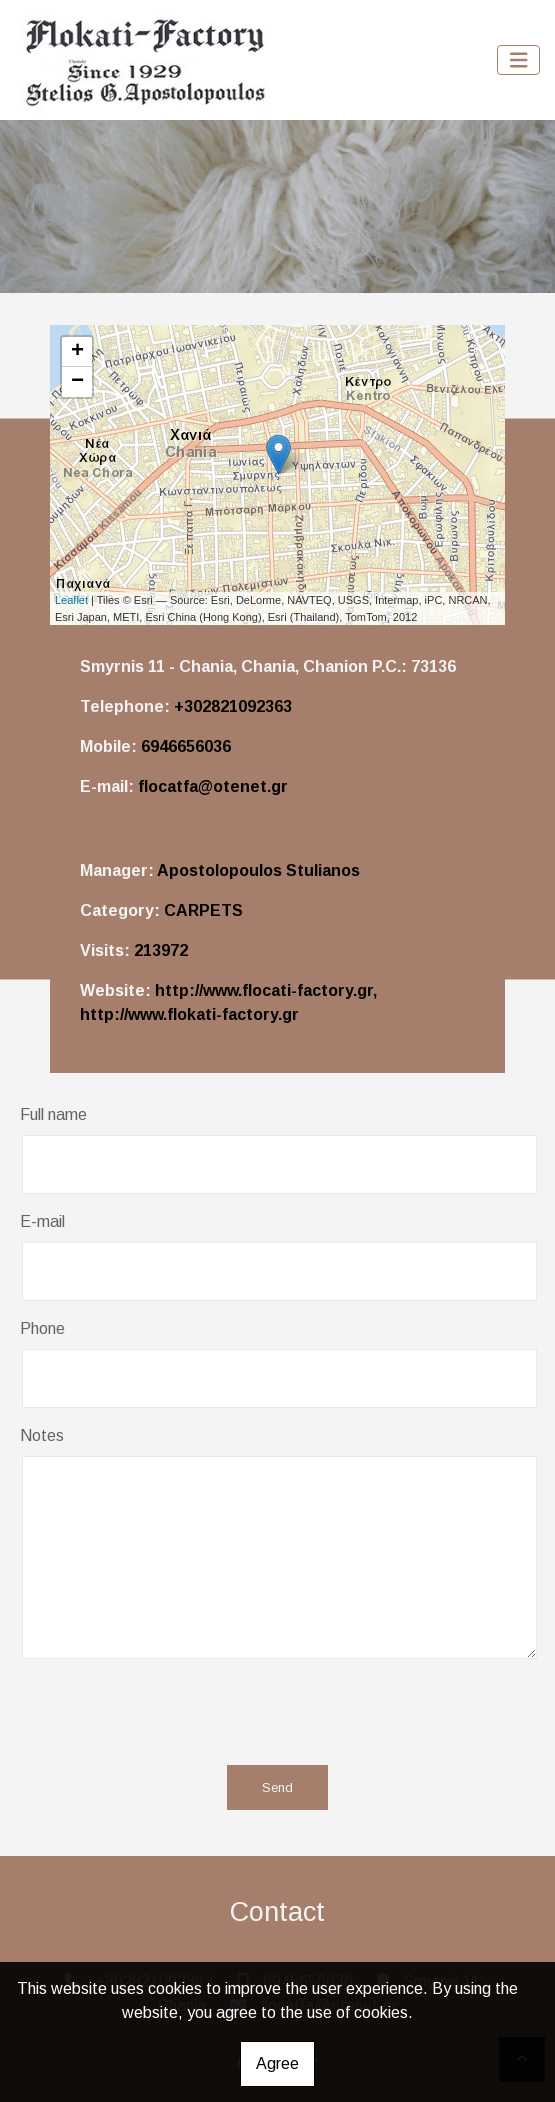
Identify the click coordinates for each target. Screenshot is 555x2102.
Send (277, 1787)
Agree (277, 2063)
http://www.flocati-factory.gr (264, 990)
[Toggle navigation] (519, 60)
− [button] (77, 382)
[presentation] (268, 1711)
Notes (42, 1435)
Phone (42, 1328)
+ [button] (77, 352)
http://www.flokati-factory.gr (189, 1014)
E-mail (42, 1221)
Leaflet (71, 600)
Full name (53, 1114)
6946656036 (186, 746)
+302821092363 (233, 706)
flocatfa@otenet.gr (213, 786)
